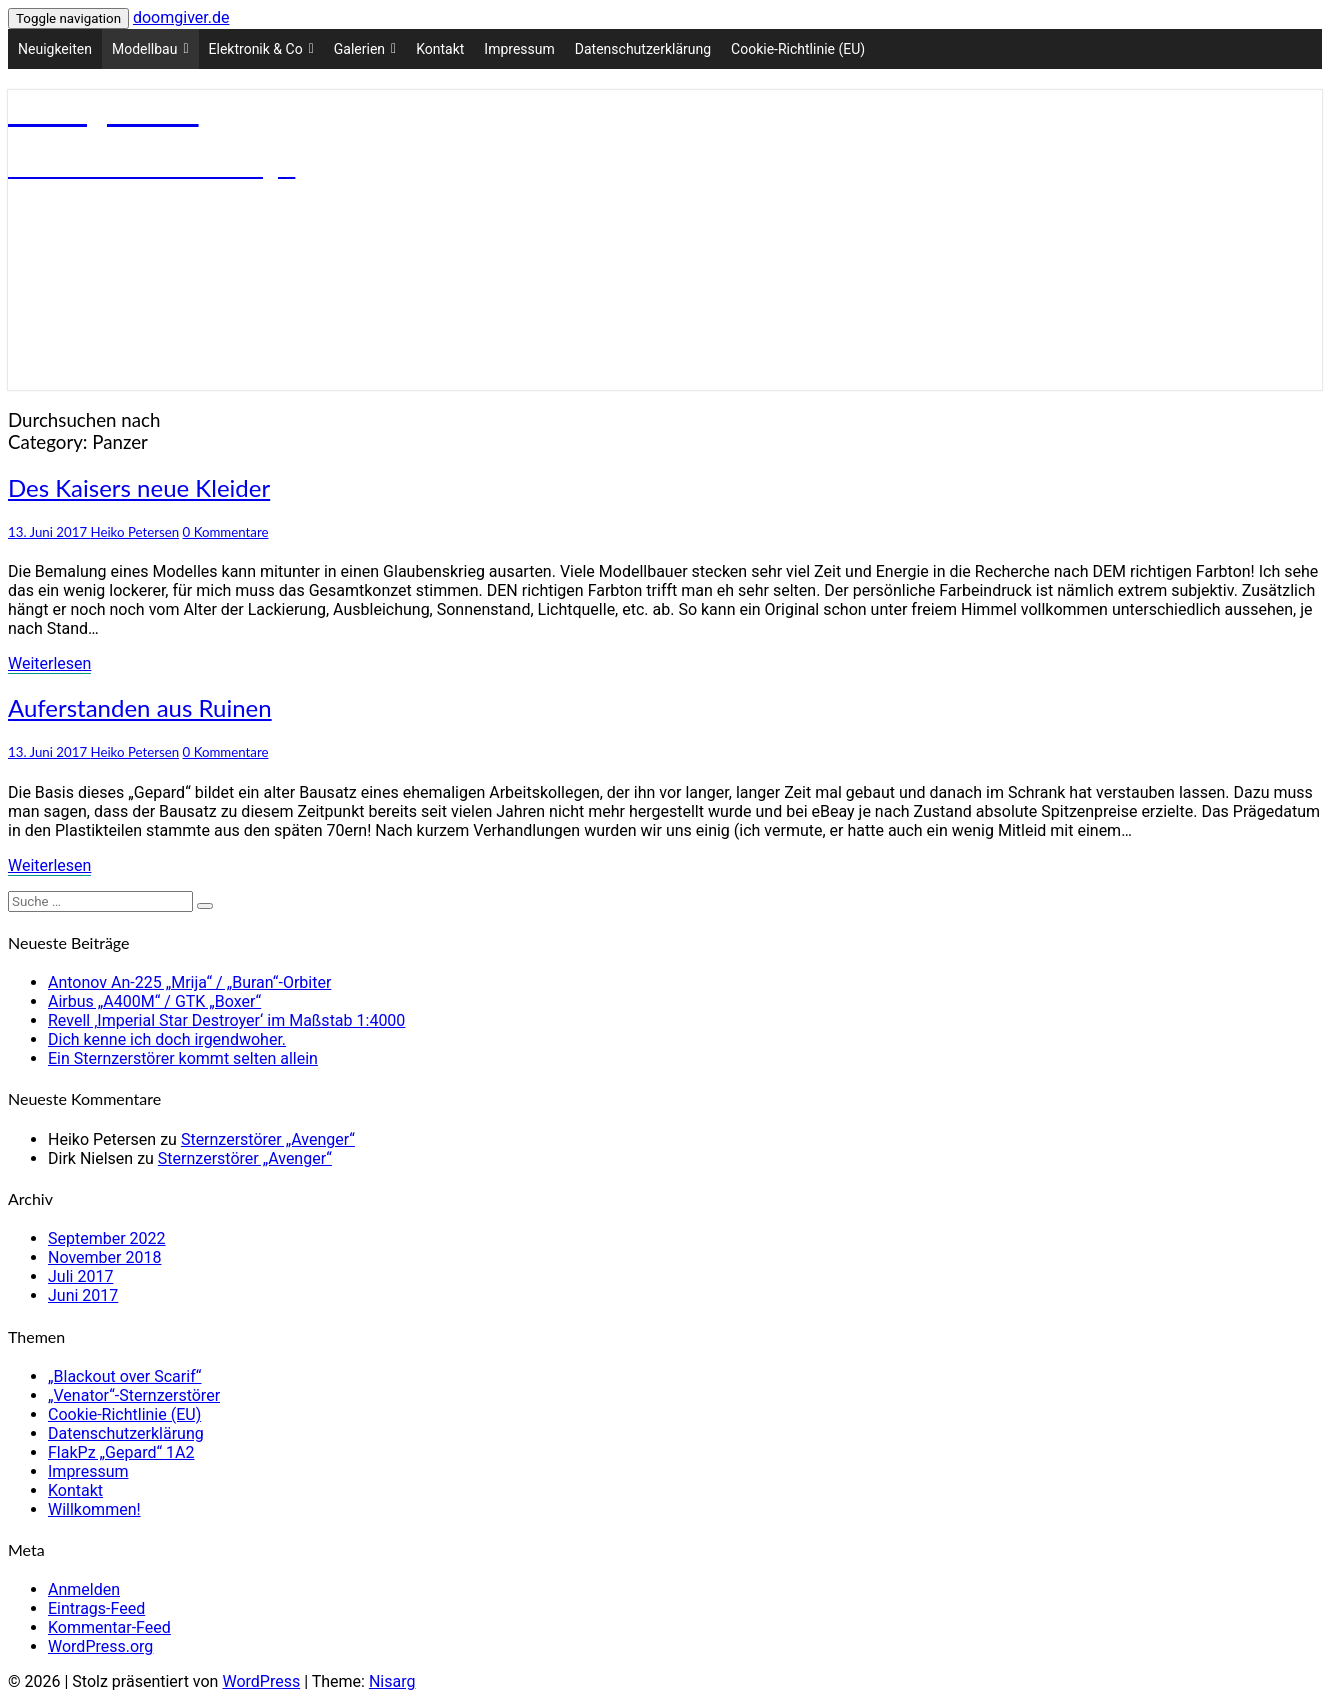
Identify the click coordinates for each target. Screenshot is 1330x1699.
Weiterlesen (49, 663)
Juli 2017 (80, 1276)
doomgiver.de (181, 17)
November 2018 (104, 1257)
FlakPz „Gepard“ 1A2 (121, 1452)
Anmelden (84, 1589)
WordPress (261, 1681)
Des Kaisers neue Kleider (139, 487)
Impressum (519, 49)
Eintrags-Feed (96, 1608)
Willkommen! (94, 1509)
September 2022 (107, 1238)
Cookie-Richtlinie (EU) (798, 49)
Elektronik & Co (261, 49)
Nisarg (392, 1681)
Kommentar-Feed (109, 1627)
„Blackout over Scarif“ (124, 1376)
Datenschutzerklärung (643, 49)
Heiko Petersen (135, 532)
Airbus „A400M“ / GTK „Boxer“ (154, 1001)
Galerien (365, 49)
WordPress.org (100, 1646)
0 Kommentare (226, 532)
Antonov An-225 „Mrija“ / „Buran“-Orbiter (189, 982)
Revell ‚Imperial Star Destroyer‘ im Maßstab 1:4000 (226, 1020)
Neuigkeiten (55, 49)
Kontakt (440, 49)
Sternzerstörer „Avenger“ (268, 1139)
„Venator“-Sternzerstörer (134, 1395)
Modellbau (150, 49)
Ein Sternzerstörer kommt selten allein (183, 1058)
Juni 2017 (83, 1295)
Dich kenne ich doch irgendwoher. (167, 1039)
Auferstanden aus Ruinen (140, 707)
